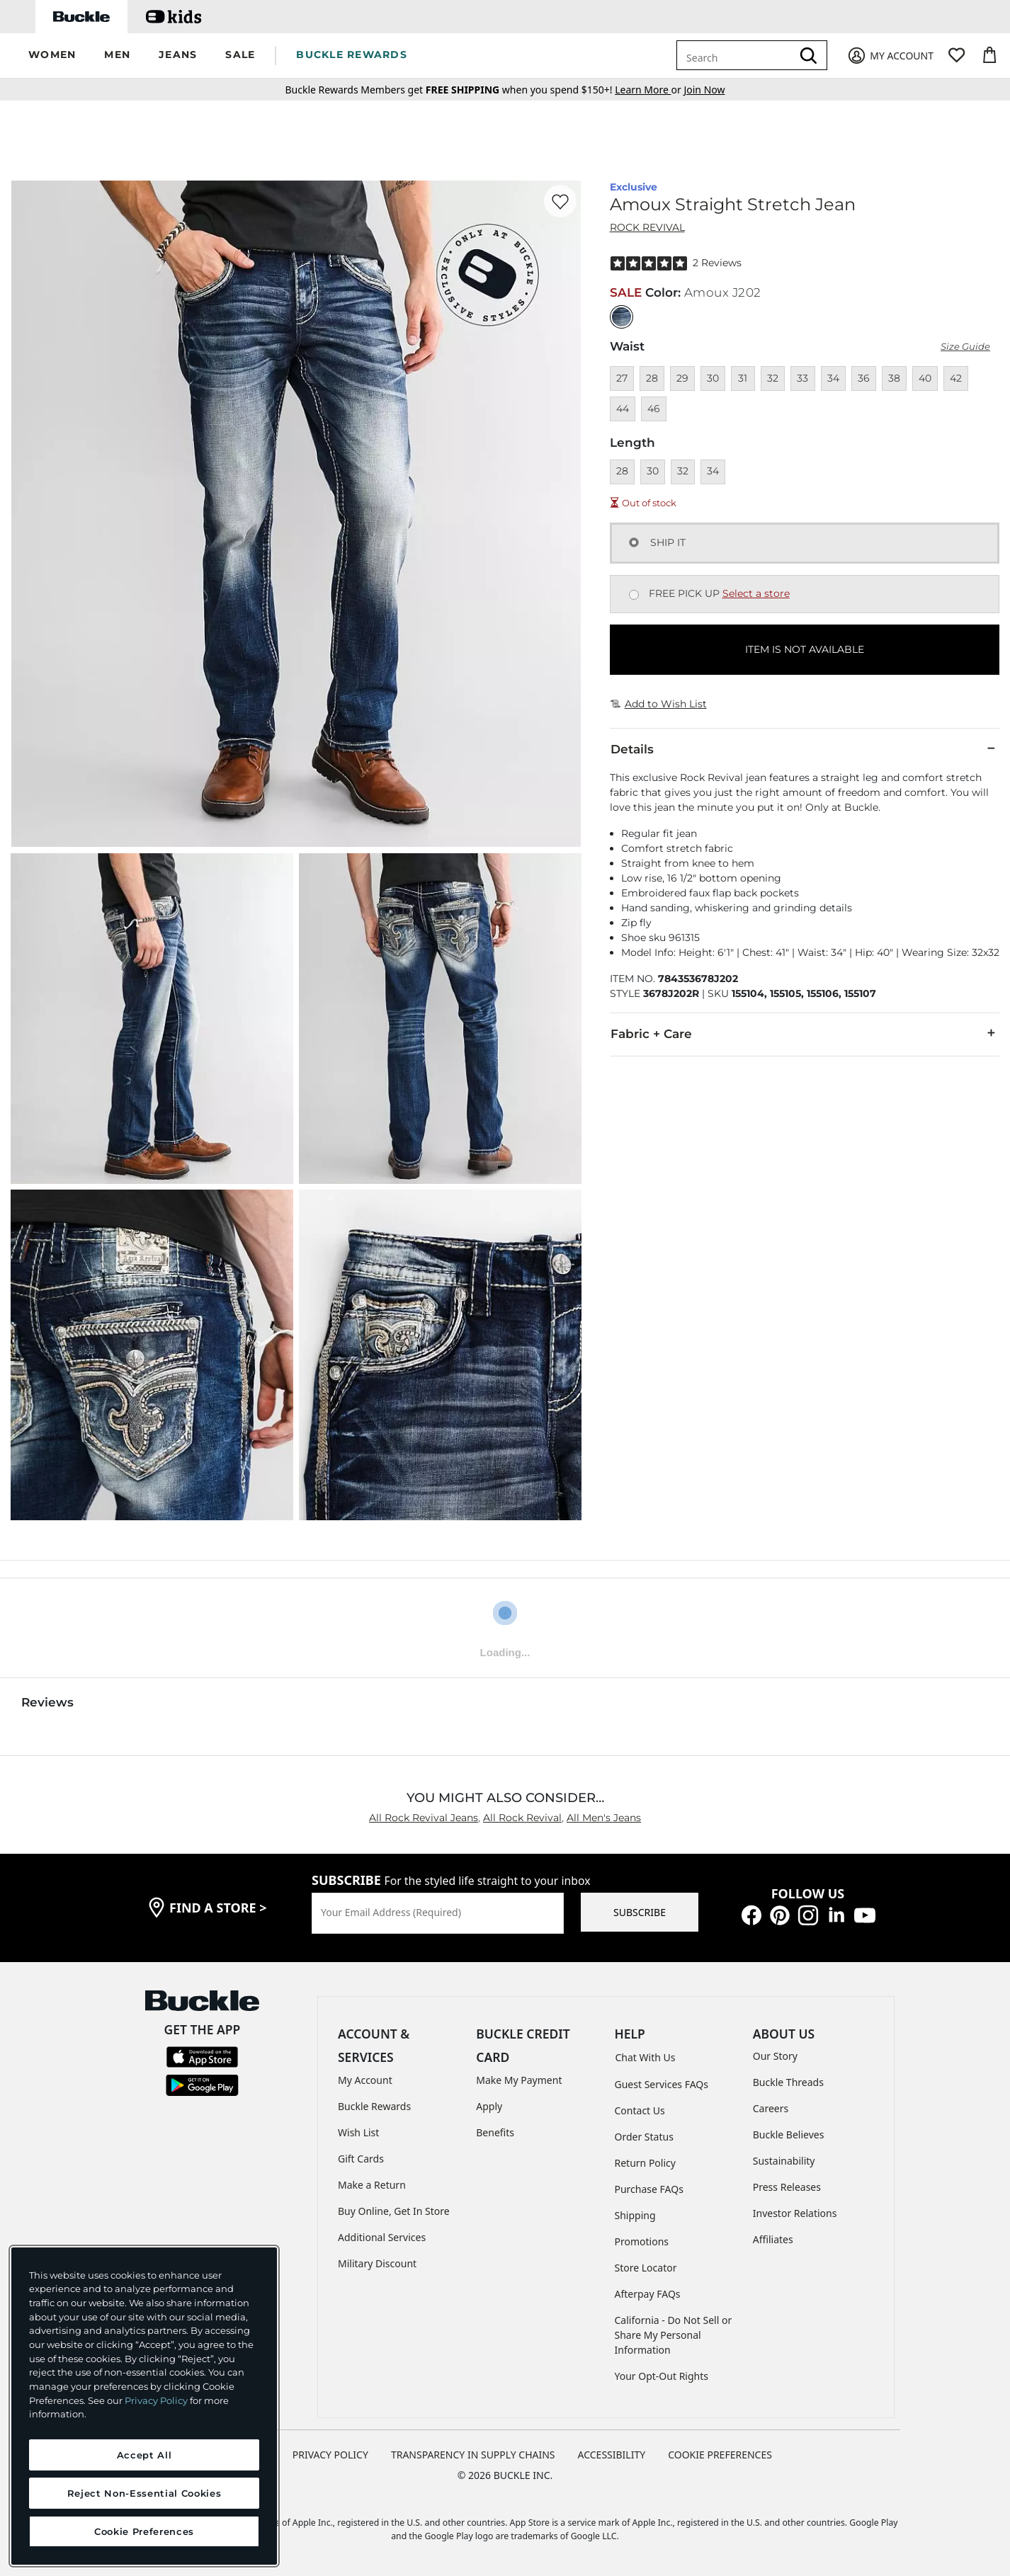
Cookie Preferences (720, 2454)
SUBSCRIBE (639, 1912)
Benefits (495, 2132)
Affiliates (773, 2239)
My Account (365, 2080)
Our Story (775, 2056)
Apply (489, 2106)
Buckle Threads (788, 2082)
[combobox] (736, 55)
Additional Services (382, 2237)
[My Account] (890, 55)
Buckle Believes (788, 2134)
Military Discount (377, 2263)
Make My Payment (519, 2080)
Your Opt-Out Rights (662, 2376)
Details (805, 748)
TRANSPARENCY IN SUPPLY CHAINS (473, 2454)
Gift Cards (361, 2158)
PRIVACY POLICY (330, 2454)
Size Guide (965, 346)
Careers (770, 2108)
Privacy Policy (156, 2400)
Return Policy (645, 2163)
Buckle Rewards (374, 2106)
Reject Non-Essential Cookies (144, 2493)
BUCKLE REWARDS (351, 54)
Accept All (144, 2455)
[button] (52, 55)
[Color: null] (621, 317)
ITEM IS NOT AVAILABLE (804, 649)
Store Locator (646, 2267)
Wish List (358, 2132)
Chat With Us (645, 2057)
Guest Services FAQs (661, 2084)
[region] (144, 2406)
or (649, 89)
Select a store (756, 593)
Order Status (644, 2136)
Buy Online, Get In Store (394, 2211)
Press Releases (787, 2187)
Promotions (642, 2241)
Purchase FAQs (649, 2189)
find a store (218, 1907)
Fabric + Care (805, 1033)
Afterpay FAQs (648, 2294)
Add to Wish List (659, 703)
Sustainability (784, 2160)
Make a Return (372, 2185)
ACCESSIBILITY (612, 2454)
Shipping (635, 2215)
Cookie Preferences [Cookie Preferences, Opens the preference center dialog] (144, 2531)
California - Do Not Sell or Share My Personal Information (673, 2334)
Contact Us (640, 2110)
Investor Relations (795, 2213)
